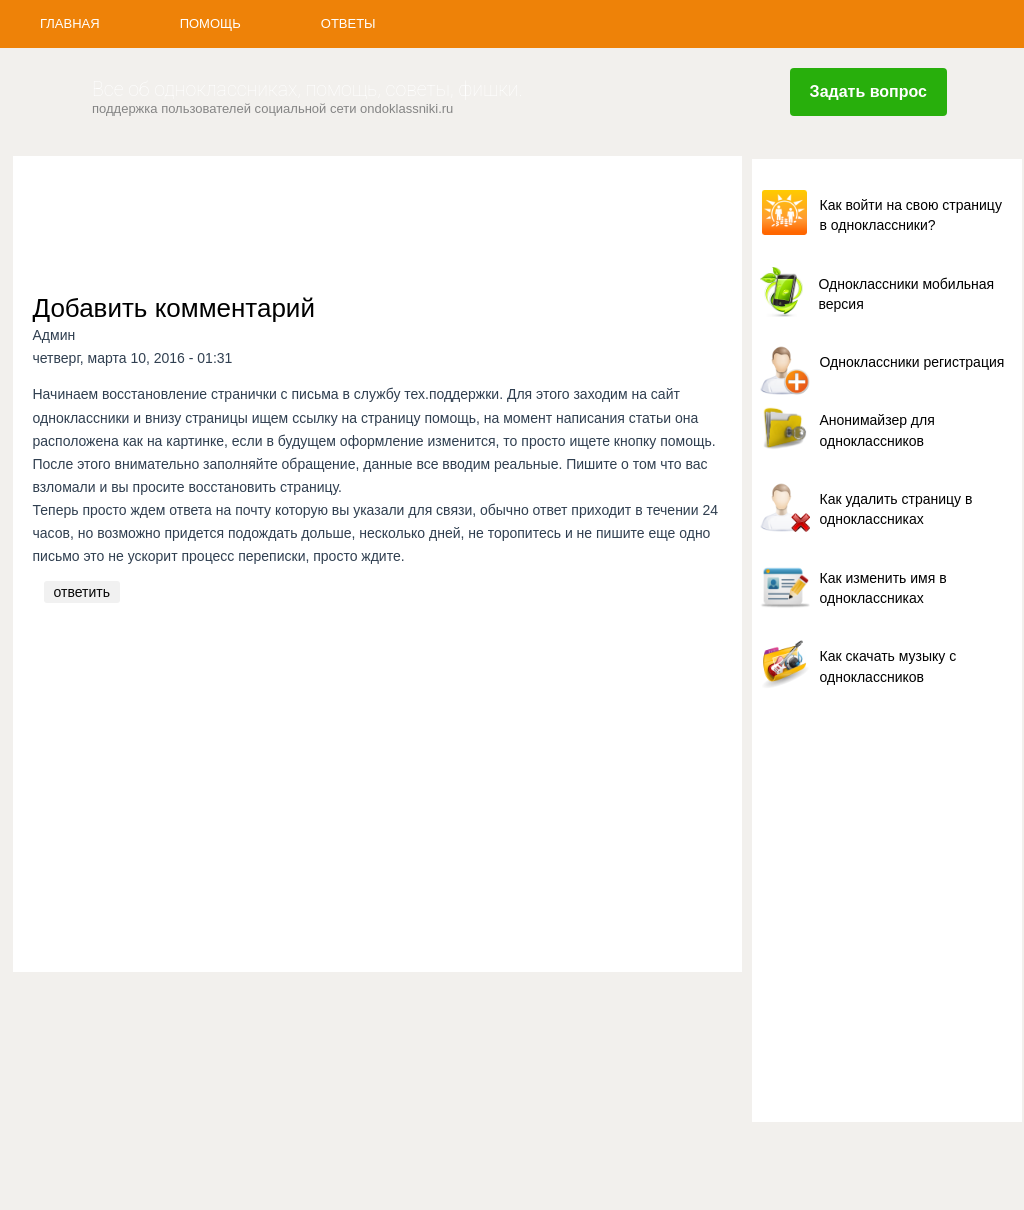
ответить (82, 592)
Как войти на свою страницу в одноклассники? (911, 215)
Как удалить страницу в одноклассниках (896, 509)
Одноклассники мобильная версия (907, 294)
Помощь (210, 23)
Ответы (348, 23)
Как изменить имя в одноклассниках (883, 588)
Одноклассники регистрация (912, 362)
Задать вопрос (868, 91)
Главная (70, 23)
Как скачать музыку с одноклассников (888, 666)
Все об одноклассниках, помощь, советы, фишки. (307, 89)
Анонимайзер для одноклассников (877, 430)
